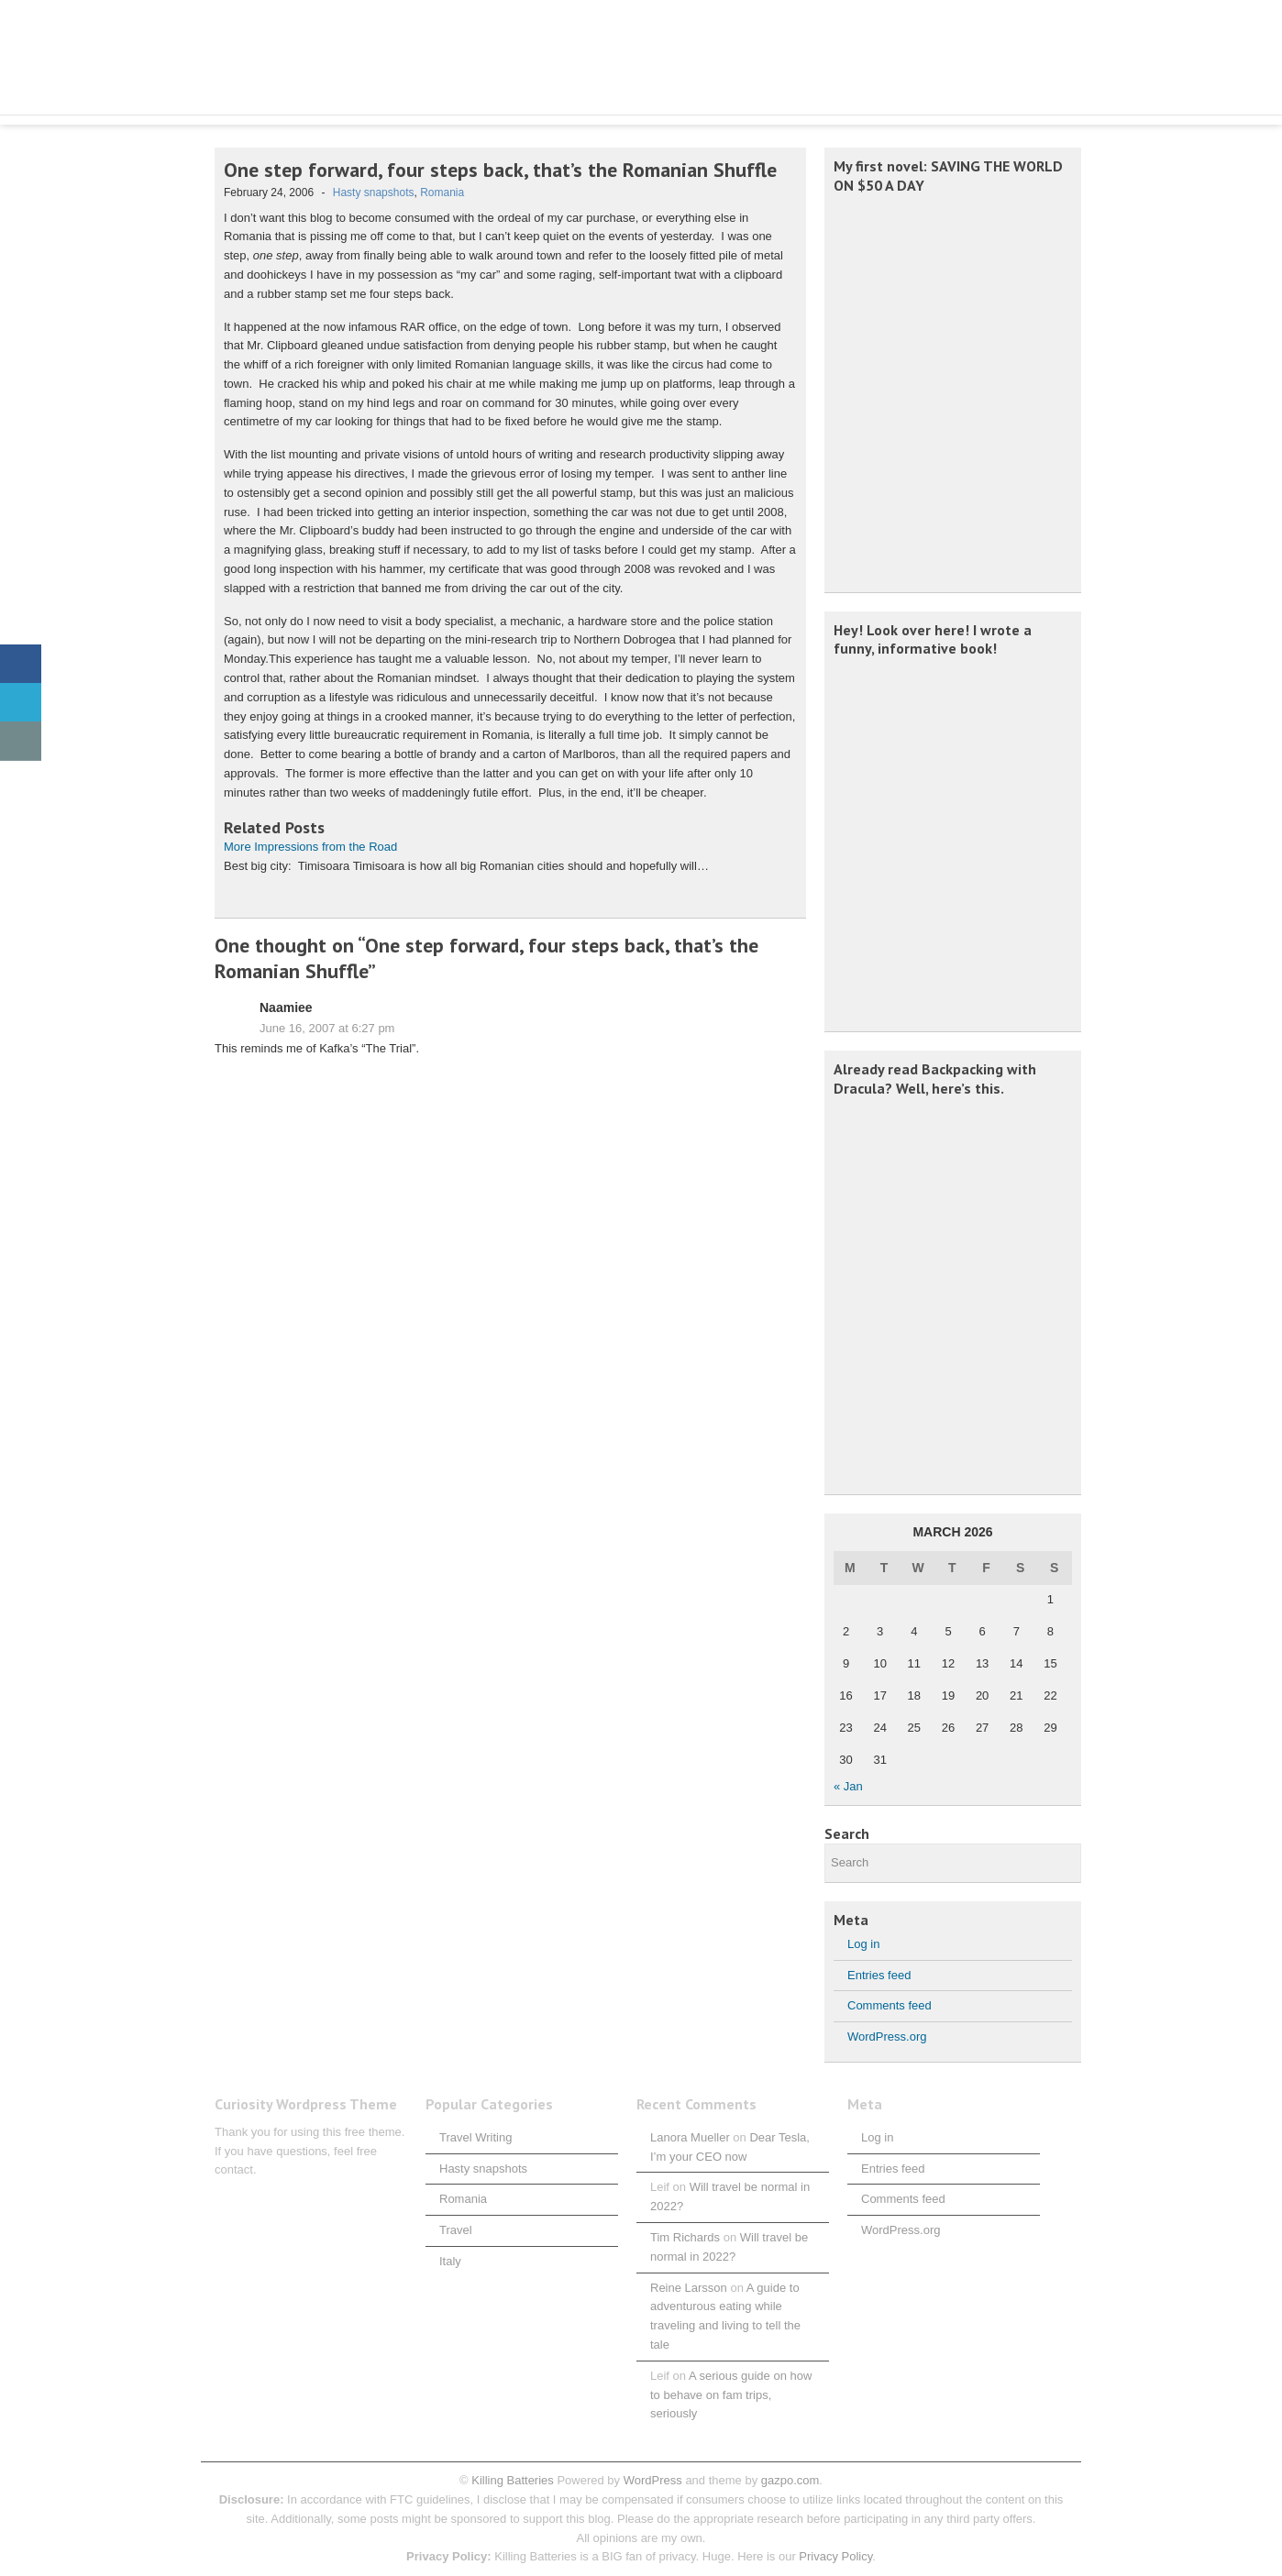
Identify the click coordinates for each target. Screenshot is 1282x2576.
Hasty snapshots (373, 192)
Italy (450, 2261)
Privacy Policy (835, 2556)
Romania (442, 192)
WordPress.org (886, 2036)
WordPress (653, 2480)
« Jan (848, 1786)
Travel (455, 2230)
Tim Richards (685, 2237)
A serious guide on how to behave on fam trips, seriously (731, 2395)
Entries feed (879, 1975)
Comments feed (889, 2005)
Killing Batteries (511, 2480)
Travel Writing (475, 2137)
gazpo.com (790, 2480)
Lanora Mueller (690, 2137)
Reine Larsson (688, 2288)
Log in (863, 1944)
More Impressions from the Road (310, 846)
